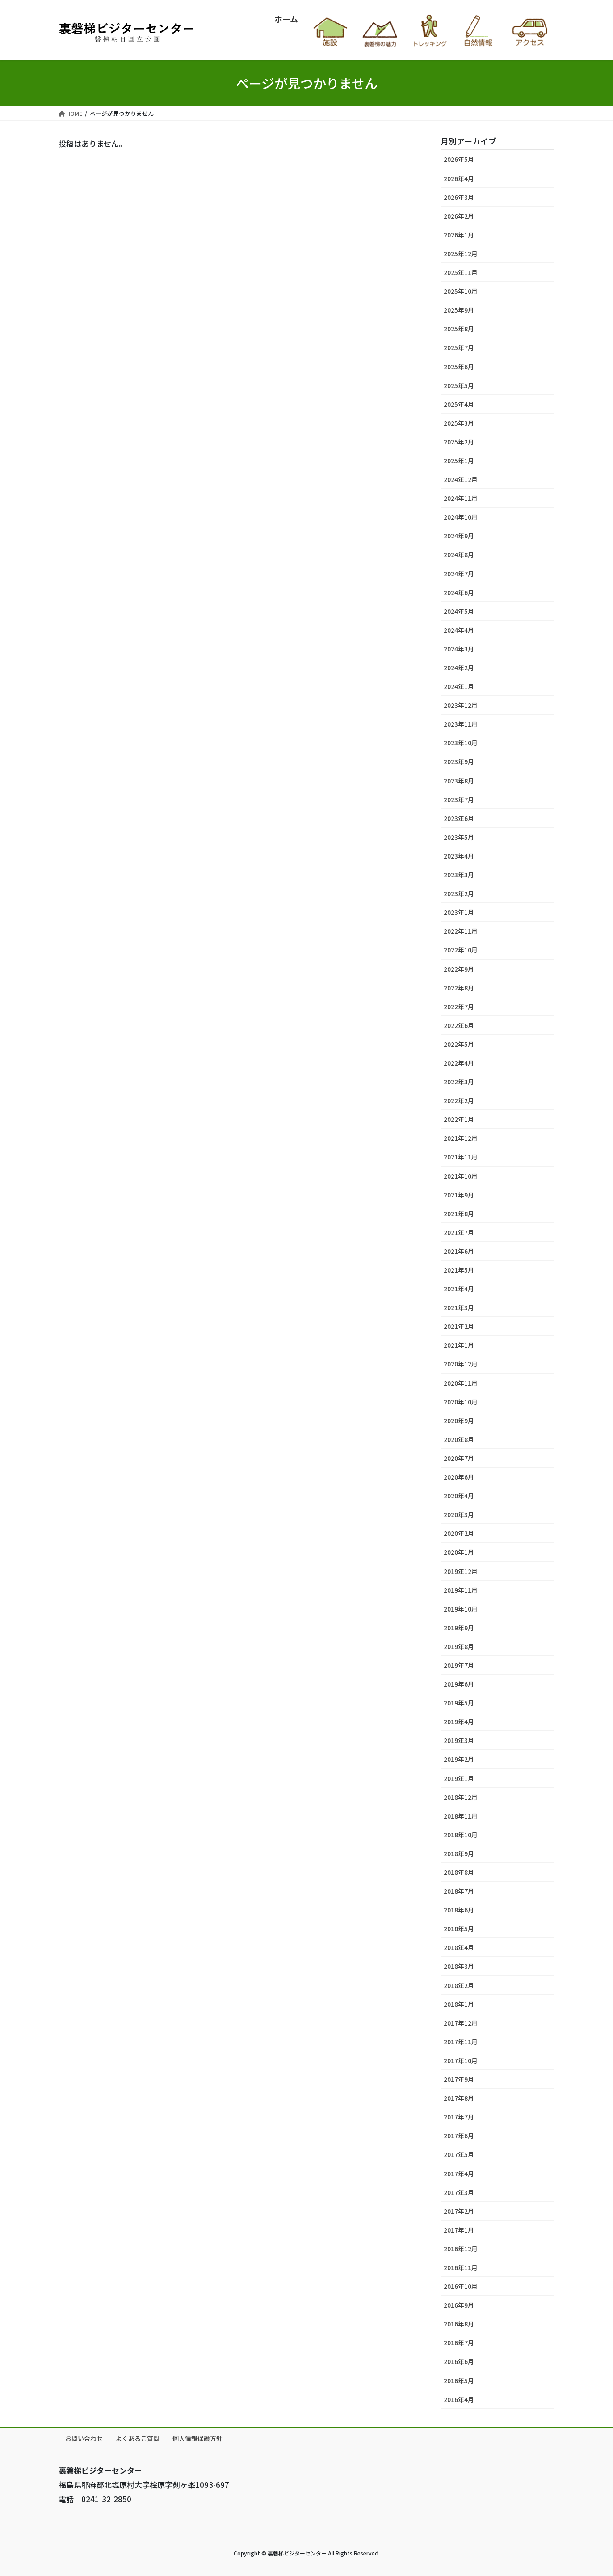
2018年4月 (459, 1947)
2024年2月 (459, 667)
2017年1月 (459, 2229)
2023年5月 (459, 837)
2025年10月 (461, 291)
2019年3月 (459, 1740)
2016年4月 (459, 2399)
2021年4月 (459, 1288)
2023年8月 (459, 780)
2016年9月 (459, 2305)
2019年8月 (459, 1646)
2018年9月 (459, 1853)
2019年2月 (459, 1759)
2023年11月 (461, 723)
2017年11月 (461, 2041)
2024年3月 (459, 648)
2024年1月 (459, 686)
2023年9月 (459, 761)
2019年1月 (459, 1778)
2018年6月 (459, 1909)
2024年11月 (461, 498)
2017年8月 (459, 2098)
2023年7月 (459, 799)
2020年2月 (459, 1533)
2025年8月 (459, 328)
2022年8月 (459, 987)
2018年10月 (461, 1834)
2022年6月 (459, 1025)
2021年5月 (459, 1269)
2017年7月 (459, 2116)
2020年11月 (461, 1383)
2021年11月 (461, 1156)
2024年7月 (459, 573)
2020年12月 (461, 1363)
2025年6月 (459, 366)
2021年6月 (459, 1251)
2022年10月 (461, 949)
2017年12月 (461, 2022)
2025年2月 (459, 441)
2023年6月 (459, 818)
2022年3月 (459, 1081)
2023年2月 (459, 893)
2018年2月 (459, 1985)
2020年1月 (459, 1552)
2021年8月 (459, 1213)
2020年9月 (459, 1420)
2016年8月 (459, 2323)
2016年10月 (461, 2286)
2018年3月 (459, 1966)
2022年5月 (459, 1044)
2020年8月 (459, 1439)
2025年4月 (459, 404)
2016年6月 (459, 2361)
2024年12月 (461, 479)
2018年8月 (459, 1872)
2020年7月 (459, 1458)
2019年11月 (461, 1590)
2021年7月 (459, 1232)
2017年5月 (459, 2154)
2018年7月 (459, 1891)
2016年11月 (461, 2267)
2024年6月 (459, 592)
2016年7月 (459, 2342)
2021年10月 (461, 1176)
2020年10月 (461, 1401)
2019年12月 (461, 1571)
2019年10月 (461, 1608)
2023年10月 (461, 742)
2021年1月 (459, 1345)
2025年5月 (459, 385)
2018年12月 (461, 1797)
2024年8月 (459, 554)
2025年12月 (461, 253)
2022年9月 (459, 968)
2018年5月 (459, 1928)
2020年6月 (459, 1476)
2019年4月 (459, 1721)
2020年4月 (459, 1495)
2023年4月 (459, 855)
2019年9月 (459, 1627)
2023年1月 (459, 912)
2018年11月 (461, 1815)
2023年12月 (461, 705)
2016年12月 (461, 2248)
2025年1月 (459, 460)
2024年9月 (459, 535)
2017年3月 (459, 2192)
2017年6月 (459, 2135)
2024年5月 (459, 611)
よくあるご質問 (138, 2438)
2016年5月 (459, 2380)
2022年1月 (459, 1119)
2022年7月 (459, 1006)
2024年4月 (459, 630)
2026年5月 (459, 159)
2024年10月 (461, 516)
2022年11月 (461, 930)
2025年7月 (459, 347)
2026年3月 (459, 197)
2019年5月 (459, 1702)
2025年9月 (459, 309)
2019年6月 (459, 1683)
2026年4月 (459, 178)
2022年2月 (459, 1100)
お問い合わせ (84, 2438)
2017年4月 (459, 2173)
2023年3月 (459, 874)
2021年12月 (461, 1138)
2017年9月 (459, 2079)
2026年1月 (459, 234)
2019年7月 (459, 1665)
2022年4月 (459, 1062)
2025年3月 (459, 423)
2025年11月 (461, 272)
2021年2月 (459, 1326)
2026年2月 (459, 215)
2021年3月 (459, 1307)
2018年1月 (459, 2004)
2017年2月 (459, 2211)
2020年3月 (459, 1514)
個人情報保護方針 (197, 2438)
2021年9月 (459, 1194)
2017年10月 (461, 2060)
